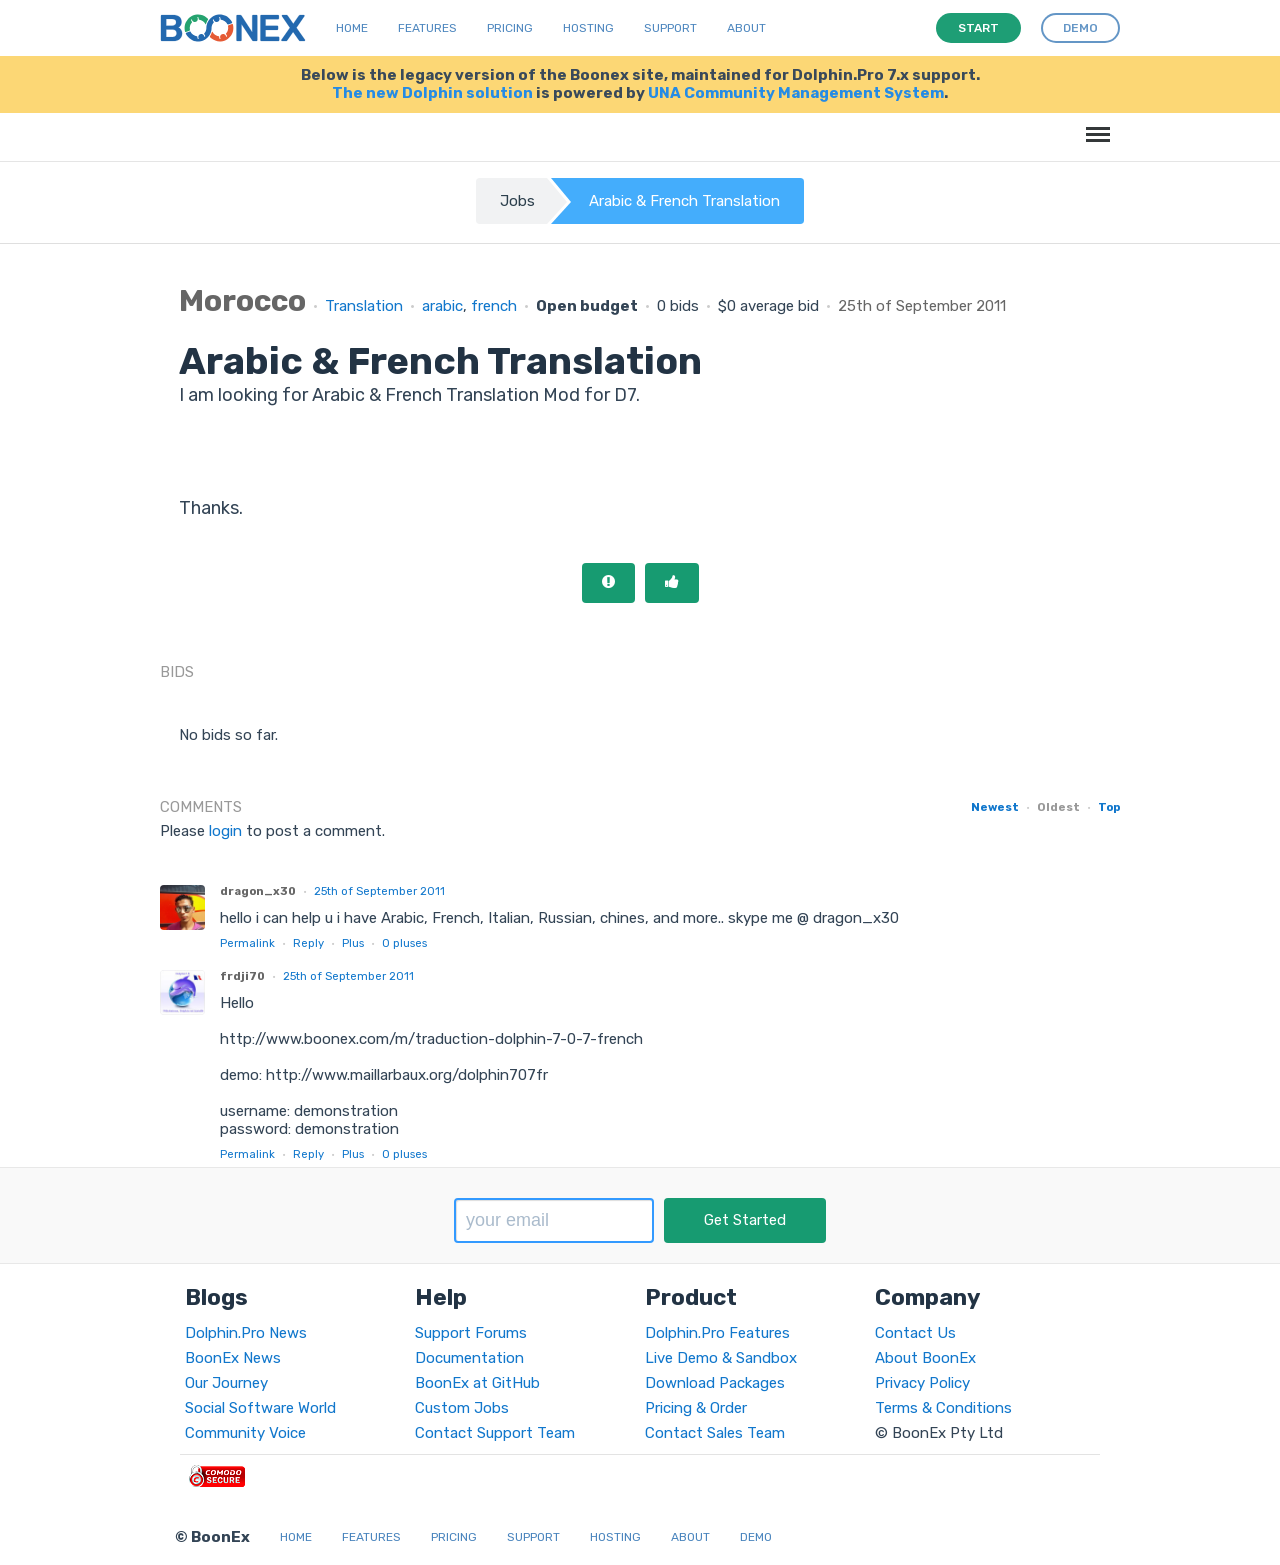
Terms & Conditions (943, 1408)
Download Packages (715, 1383)
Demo (756, 1537)
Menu (1094, 124)
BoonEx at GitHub (477, 1383)
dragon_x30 (258, 891)
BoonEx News (233, 1358)
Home (352, 28)
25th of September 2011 (379, 891)
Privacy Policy (922, 1383)
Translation (364, 306)
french (494, 306)
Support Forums (471, 1333)
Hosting (588, 28)
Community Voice (245, 1433)
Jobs (517, 201)
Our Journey (226, 1383)
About (746, 28)
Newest (995, 807)
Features (427, 28)
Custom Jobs (462, 1408)
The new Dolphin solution (432, 93)
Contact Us (915, 1333)
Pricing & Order (696, 1408)
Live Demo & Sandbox (721, 1358)
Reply (308, 943)
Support (670, 28)
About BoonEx (925, 1358)
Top (1109, 807)
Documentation (469, 1358)
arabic (442, 306)
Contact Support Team (495, 1433)
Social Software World (260, 1408)
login (225, 831)
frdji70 (242, 976)
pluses (404, 943)
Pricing (510, 28)
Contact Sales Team (715, 1433)
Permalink (247, 943)
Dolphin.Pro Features (717, 1333)
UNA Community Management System (796, 93)
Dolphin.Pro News (246, 1333)
